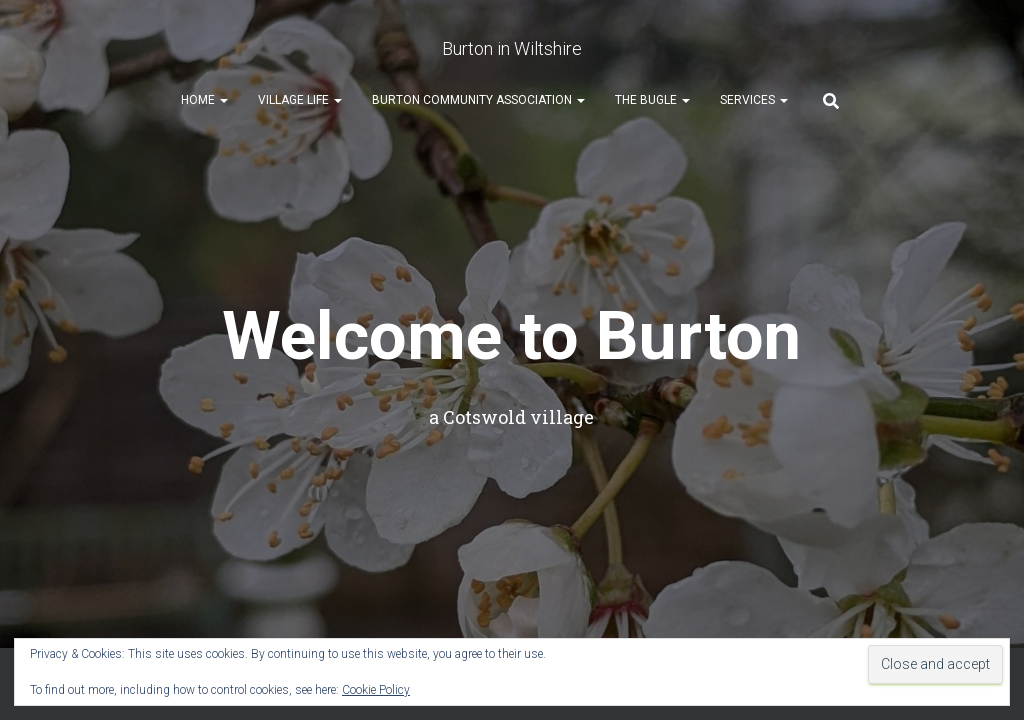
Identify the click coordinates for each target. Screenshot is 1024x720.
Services (754, 101)
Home (204, 101)
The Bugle (652, 101)
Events (308, 429)
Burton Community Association (478, 101)
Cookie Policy (376, 690)
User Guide (744, 429)
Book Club (407, 428)
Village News (635, 429)
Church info (522, 429)
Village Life (300, 101)
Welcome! (87, 429)
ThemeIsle (949, 480)
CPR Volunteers (201, 429)
